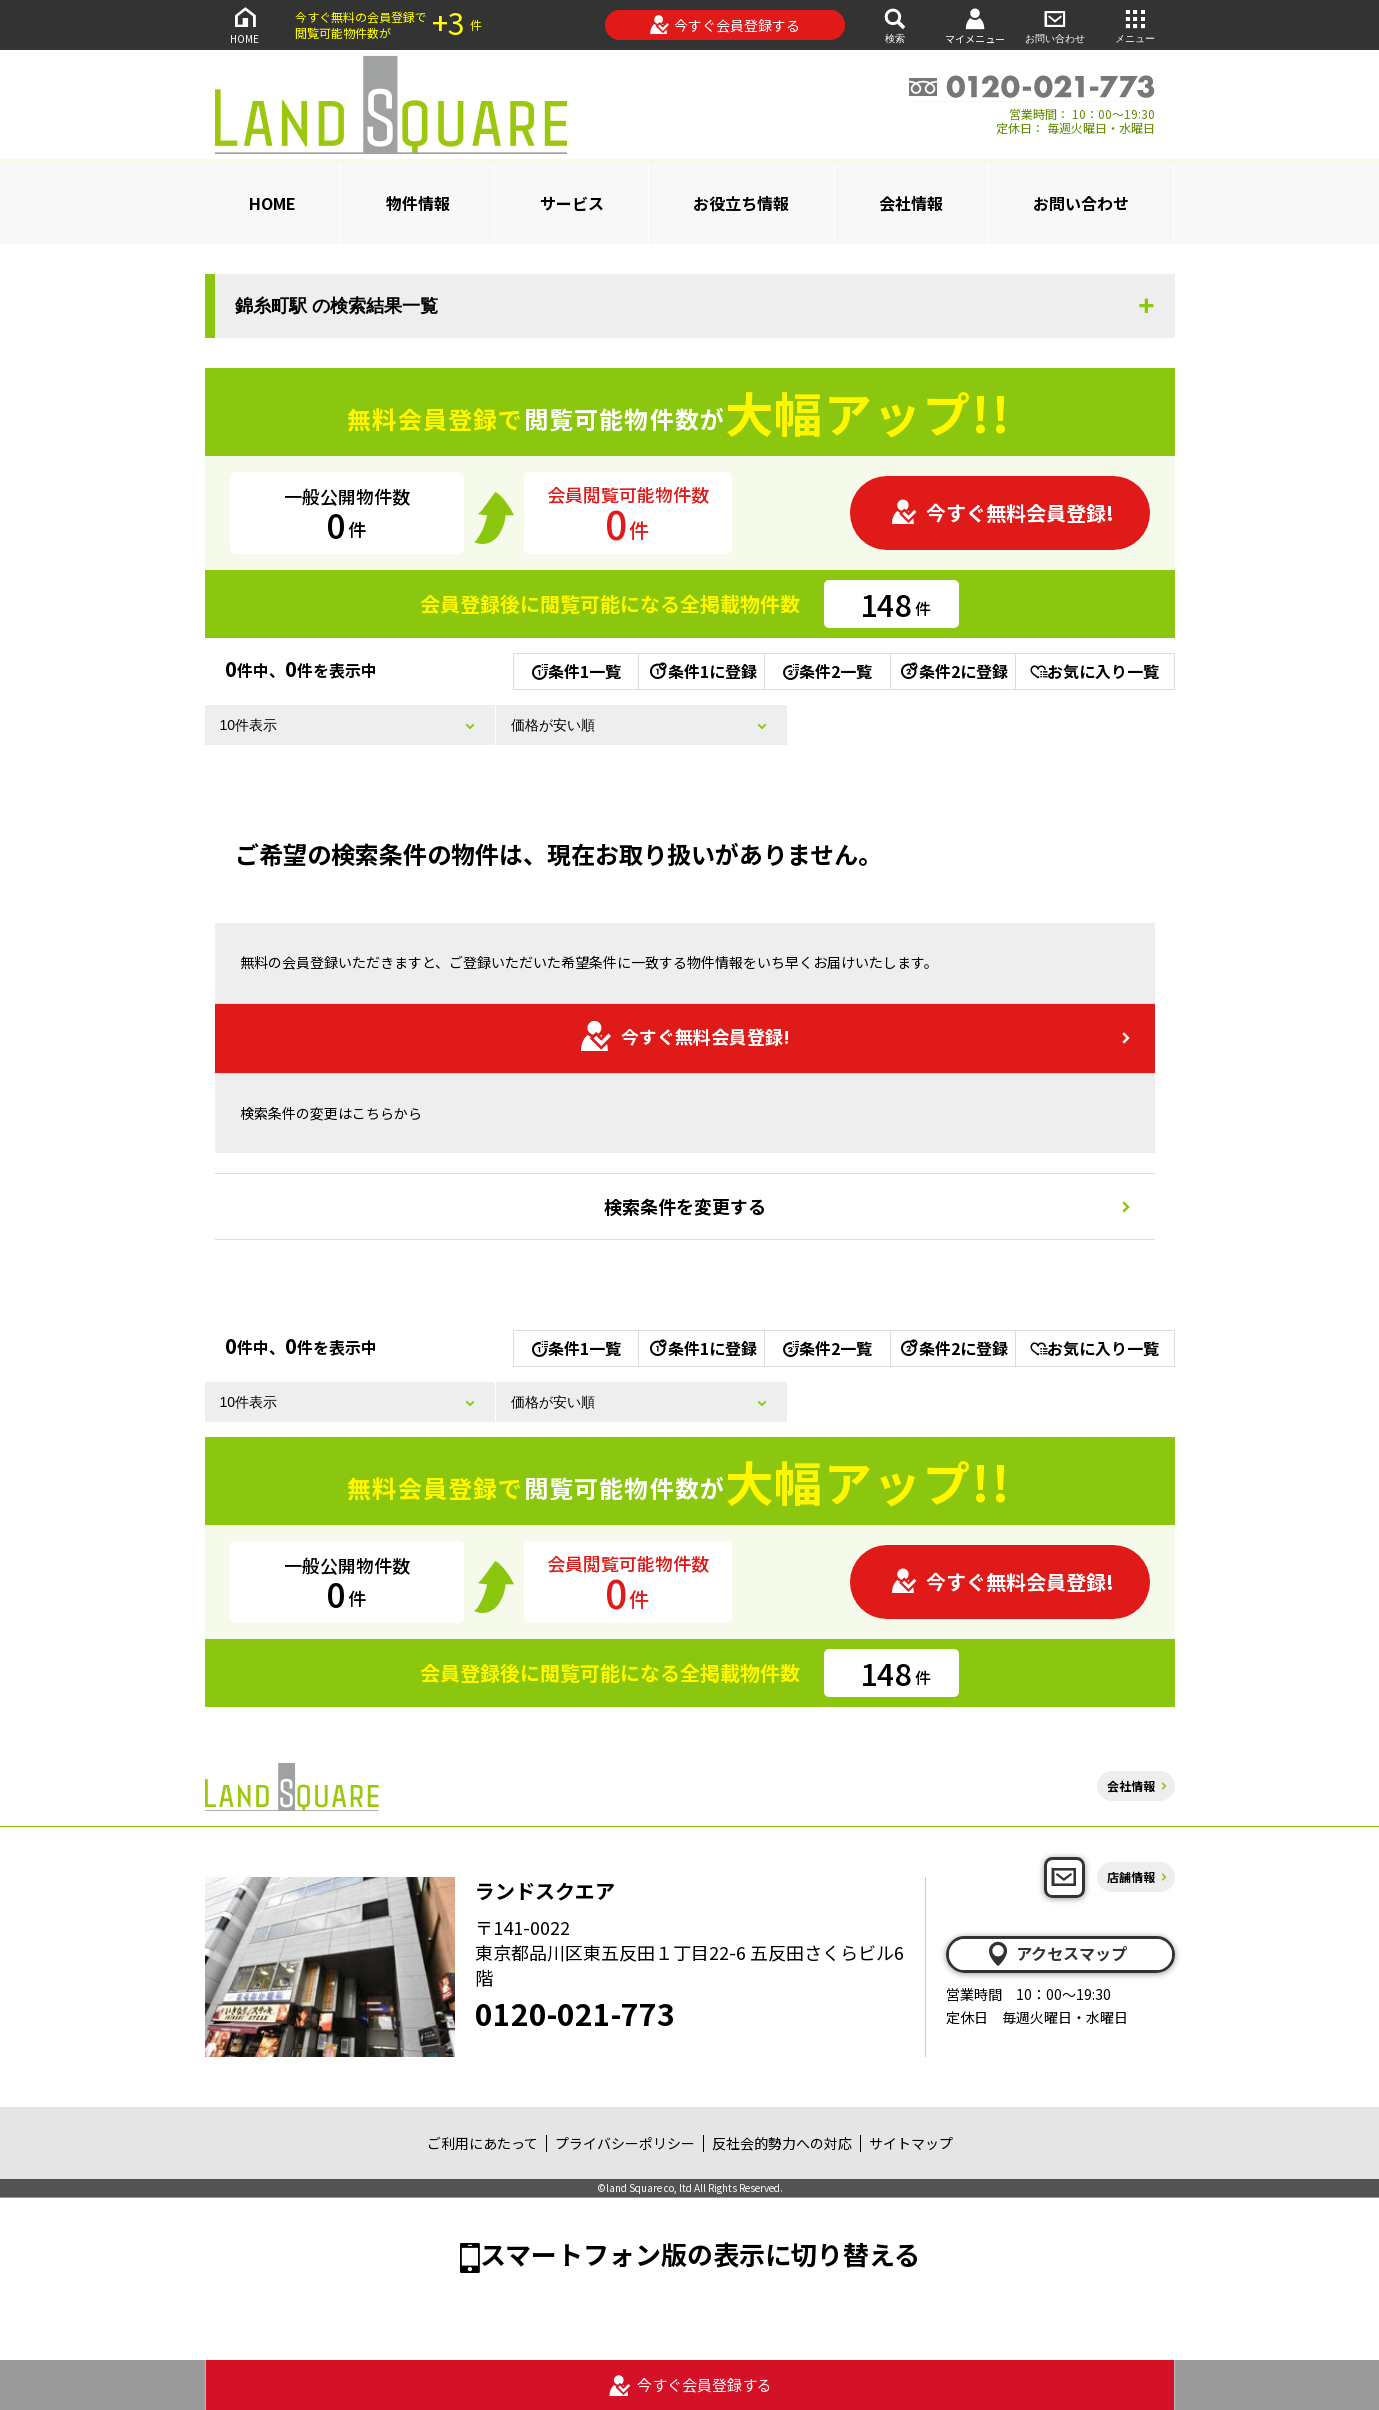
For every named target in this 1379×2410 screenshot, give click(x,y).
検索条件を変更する (685, 1206)
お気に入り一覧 (1094, 671)
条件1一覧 (576, 671)
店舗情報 (1131, 1876)
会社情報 (911, 203)
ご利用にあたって (482, 2143)
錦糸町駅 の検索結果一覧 (336, 306)
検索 (895, 24)
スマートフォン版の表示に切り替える (700, 2253)
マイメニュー (975, 25)
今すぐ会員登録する (724, 25)
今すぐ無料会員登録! (1002, 512)
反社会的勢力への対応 (782, 2143)
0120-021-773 (575, 2013)
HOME (245, 24)
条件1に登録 (702, 671)
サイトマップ (911, 2143)
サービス (572, 203)
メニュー (1135, 24)
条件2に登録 (953, 671)
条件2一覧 (827, 671)
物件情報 (418, 203)
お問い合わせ (1055, 24)
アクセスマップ (1056, 1954)
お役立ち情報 (741, 203)
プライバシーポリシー (625, 2143)
